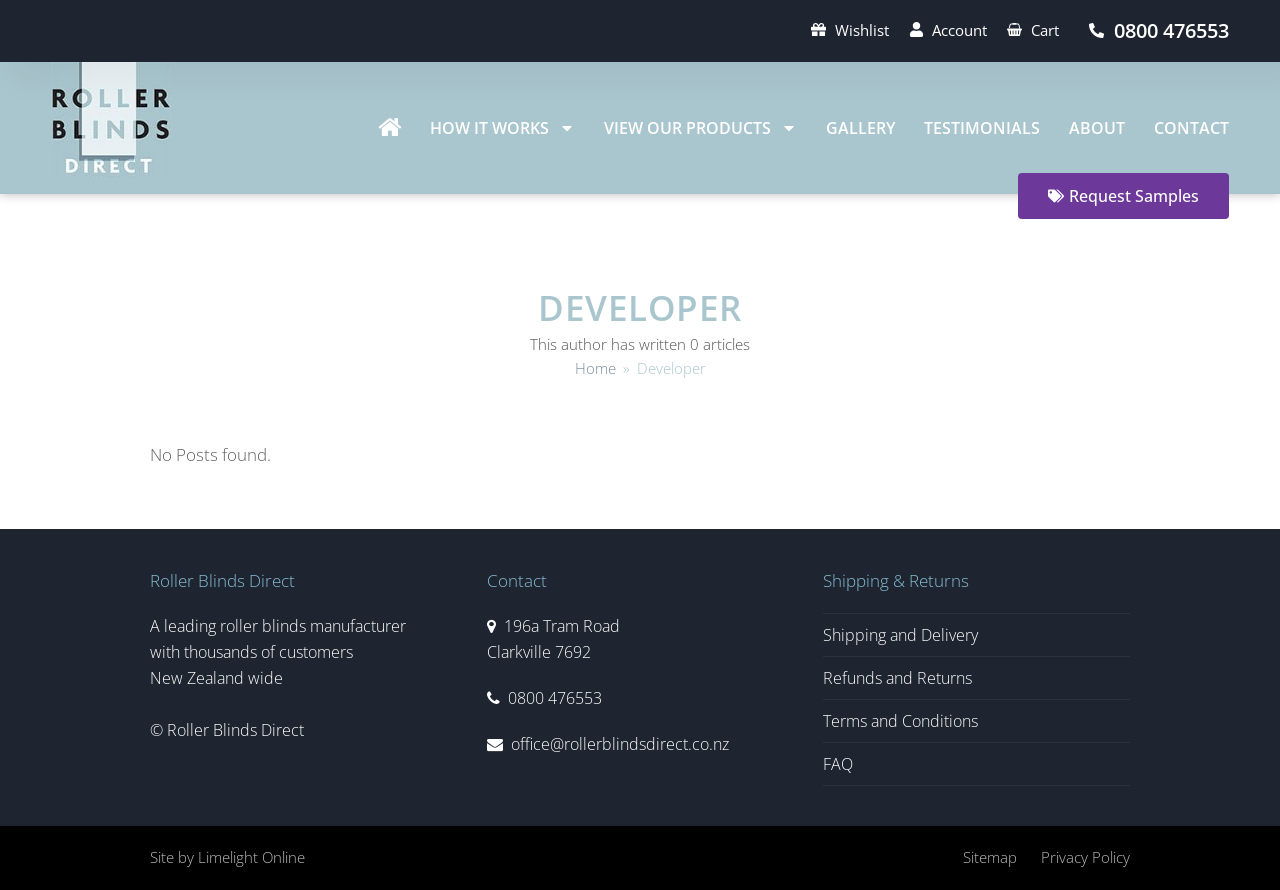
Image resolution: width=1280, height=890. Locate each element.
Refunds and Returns (897, 678)
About (1097, 128)
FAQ (838, 764)
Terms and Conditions (900, 721)
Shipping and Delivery (900, 635)
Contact (1191, 128)
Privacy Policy (1085, 857)
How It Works (502, 127)
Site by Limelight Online (227, 857)
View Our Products (700, 127)
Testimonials (982, 128)
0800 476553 (555, 698)
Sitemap (990, 857)
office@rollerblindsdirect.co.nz (620, 744)
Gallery (860, 128)
